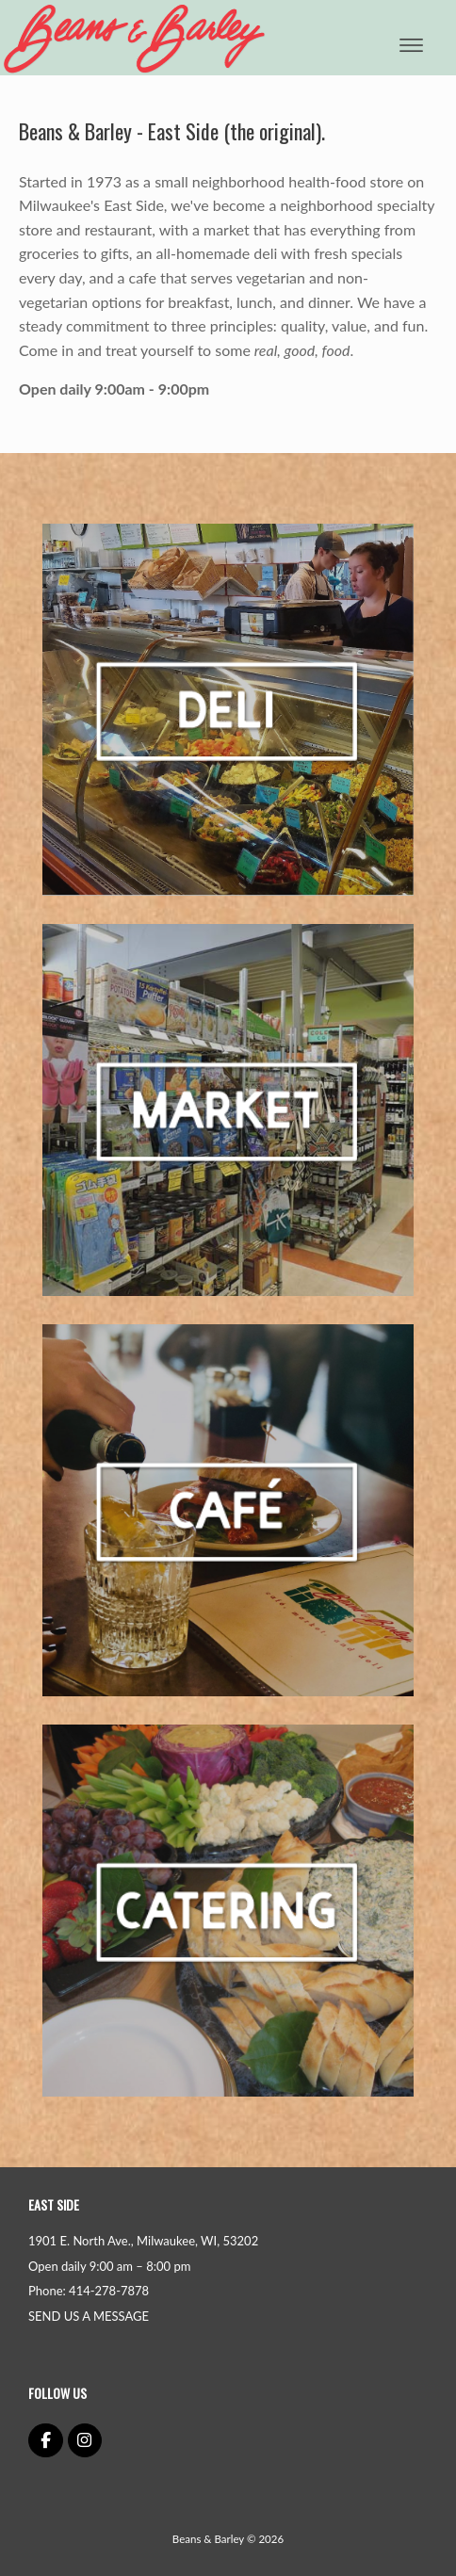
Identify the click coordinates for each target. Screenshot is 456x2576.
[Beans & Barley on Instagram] (85, 2440)
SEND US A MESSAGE (88, 2316)
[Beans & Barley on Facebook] (45, 2440)
